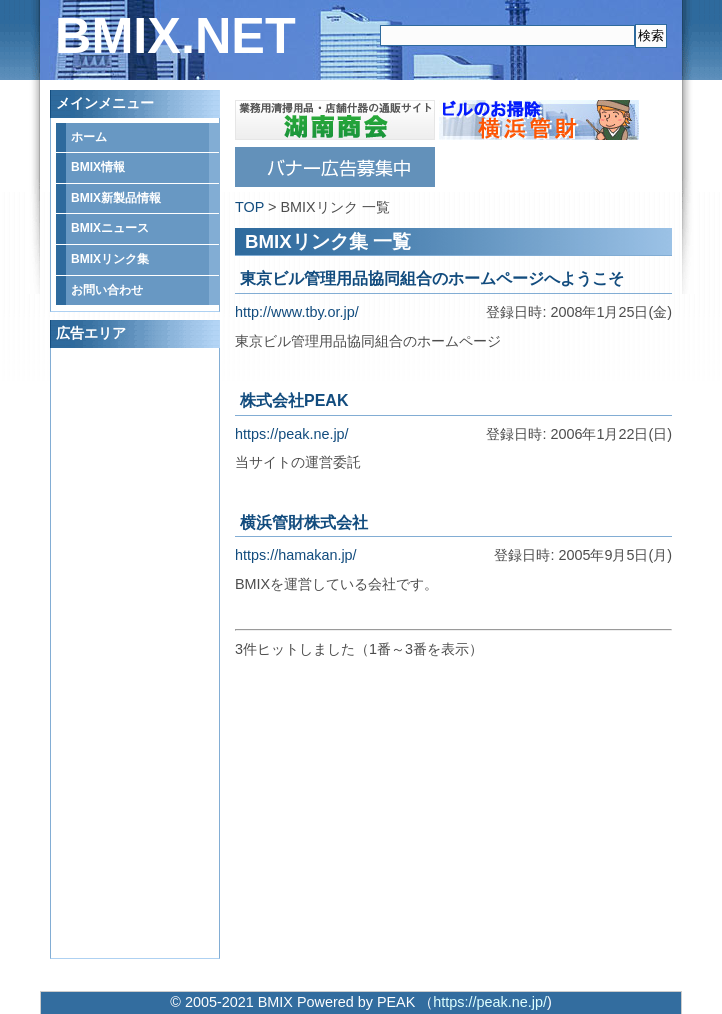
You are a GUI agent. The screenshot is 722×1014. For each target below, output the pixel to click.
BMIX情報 (98, 167)
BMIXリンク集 (110, 259)
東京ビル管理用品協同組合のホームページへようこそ (432, 278)
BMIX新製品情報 (116, 198)
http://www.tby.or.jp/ (297, 312)
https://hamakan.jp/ (296, 555)
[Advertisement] (136, 653)
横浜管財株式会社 (304, 522)
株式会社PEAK (294, 400)
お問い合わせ (107, 290)
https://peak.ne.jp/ (292, 434)
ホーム (89, 137)
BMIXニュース (110, 228)
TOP (249, 207)
